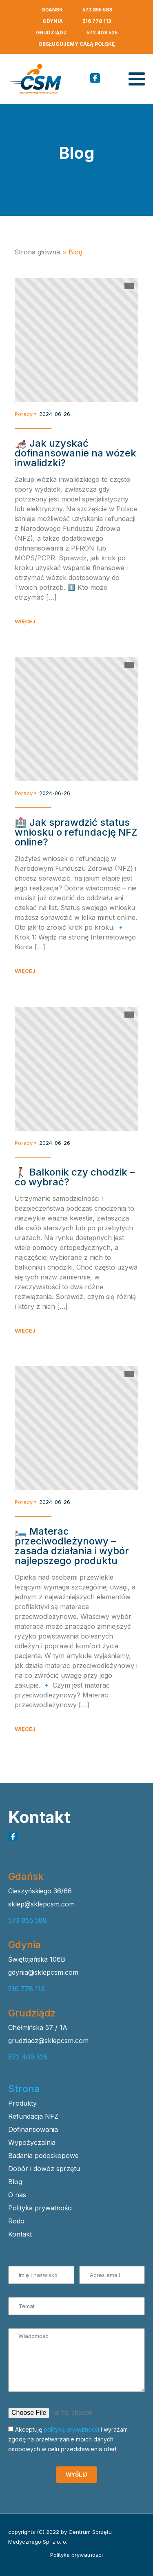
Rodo (16, 2221)
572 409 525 (102, 32)
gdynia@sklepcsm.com (43, 1972)
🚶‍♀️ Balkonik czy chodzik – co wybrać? (75, 1177)
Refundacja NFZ (33, 2116)
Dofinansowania (33, 2129)
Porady (24, 414)
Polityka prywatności (40, 2208)
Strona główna (37, 252)
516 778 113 (96, 21)
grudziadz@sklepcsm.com (48, 2041)
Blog (15, 2182)
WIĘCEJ (25, 622)
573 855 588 (97, 10)
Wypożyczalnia (31, 2142)
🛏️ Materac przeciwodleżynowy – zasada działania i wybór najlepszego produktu (72, 1546)
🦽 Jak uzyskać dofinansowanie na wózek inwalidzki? (75, 453)
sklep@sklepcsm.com (41, 1904)
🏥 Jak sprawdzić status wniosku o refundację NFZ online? (76, 832)
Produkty (22, 2103)
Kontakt (20, 2234)
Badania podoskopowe (43, 2155)
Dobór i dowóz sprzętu (44, 2169)
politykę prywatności (71, 2429)
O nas (17, 2195)
